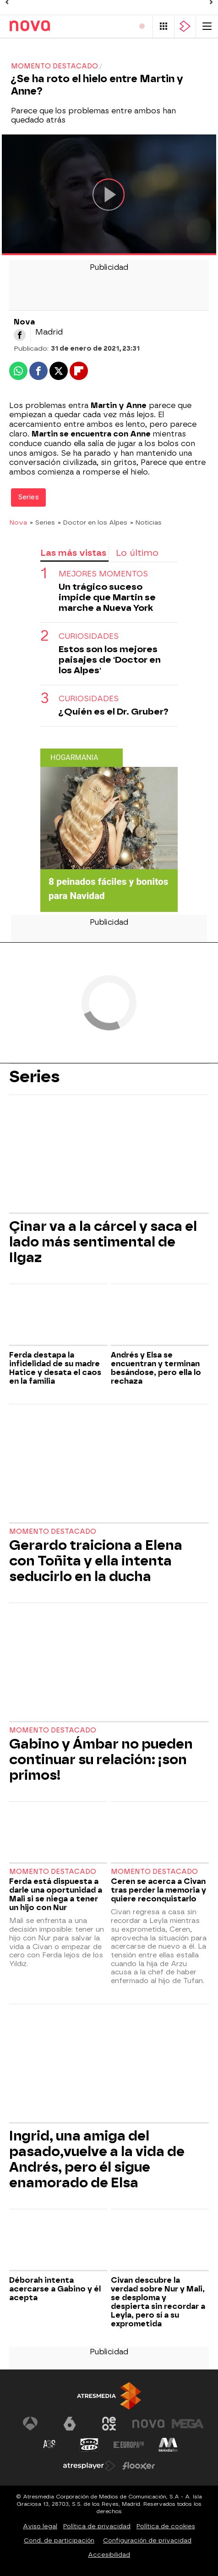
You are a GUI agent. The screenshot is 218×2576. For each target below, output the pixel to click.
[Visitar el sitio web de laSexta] (70, 2424)
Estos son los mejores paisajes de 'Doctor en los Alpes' (110, 660)
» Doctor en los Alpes (92, 522)
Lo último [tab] (137, 553)
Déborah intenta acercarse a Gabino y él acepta (55, 2289)
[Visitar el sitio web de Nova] (148, 2424)
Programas (66, 46)
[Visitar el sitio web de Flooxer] (139, 2466)
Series (21, 46)
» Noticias (146, 522)
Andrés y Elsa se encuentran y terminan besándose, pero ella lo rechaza (156, 1368)
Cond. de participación (59, 2540)
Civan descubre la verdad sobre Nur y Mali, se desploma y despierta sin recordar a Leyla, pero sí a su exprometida (158, 2302)
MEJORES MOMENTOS (103, 574)
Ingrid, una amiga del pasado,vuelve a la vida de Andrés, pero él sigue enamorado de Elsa (97, 2159)
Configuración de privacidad (147, 2540)
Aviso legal (40, 2526)
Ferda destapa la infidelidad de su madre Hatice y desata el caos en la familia (55, 1368)
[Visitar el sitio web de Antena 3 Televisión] (30, 2424)
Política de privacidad (97, 2526)
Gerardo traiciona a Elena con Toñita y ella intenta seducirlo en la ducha (95, 1560)
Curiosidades (89, 636)
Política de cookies (165, 2526)
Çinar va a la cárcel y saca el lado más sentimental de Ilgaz (103, 1241)
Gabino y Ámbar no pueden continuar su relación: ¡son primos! (101, 1759)
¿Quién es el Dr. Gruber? (114, 711)
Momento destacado (52, 1532)
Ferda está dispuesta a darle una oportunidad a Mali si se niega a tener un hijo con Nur (55, 1894)
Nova (18, 522)
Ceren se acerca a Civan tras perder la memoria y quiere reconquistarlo (158, 1890)
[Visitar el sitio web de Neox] (109, 2424)
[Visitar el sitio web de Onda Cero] (89, 2445)
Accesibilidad (109, 2554)
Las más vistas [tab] (73, 553)
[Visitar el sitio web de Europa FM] (129, 2445)
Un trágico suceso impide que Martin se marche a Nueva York (107, 597)
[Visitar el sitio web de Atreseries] (50, 2445)
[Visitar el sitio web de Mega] (188, 2424)
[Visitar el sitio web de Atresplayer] (89, 2466)
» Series (42, 522)
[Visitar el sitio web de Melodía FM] (168, 2445)
